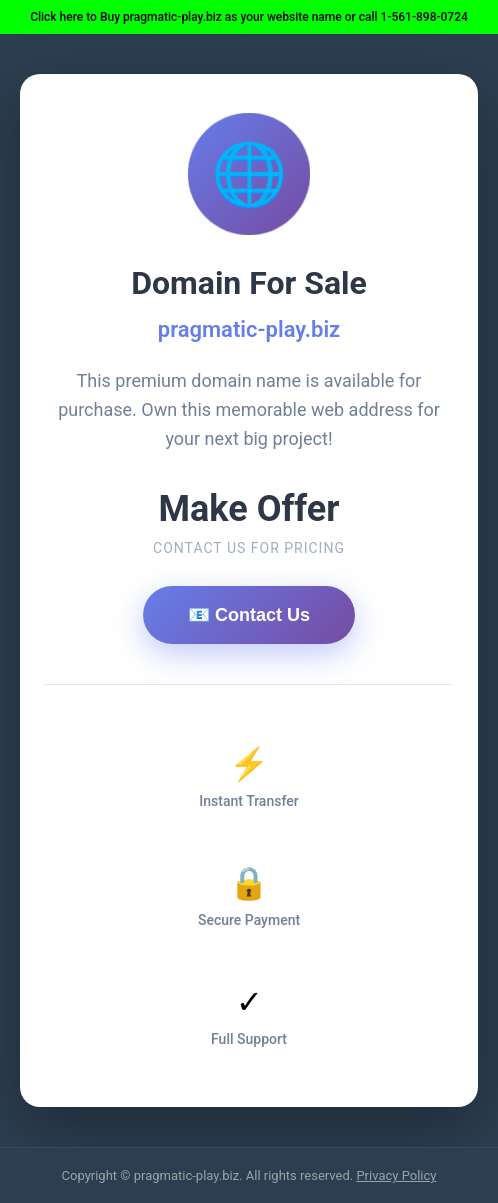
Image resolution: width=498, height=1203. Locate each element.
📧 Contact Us (249, 615)
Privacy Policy (396, 1175)
